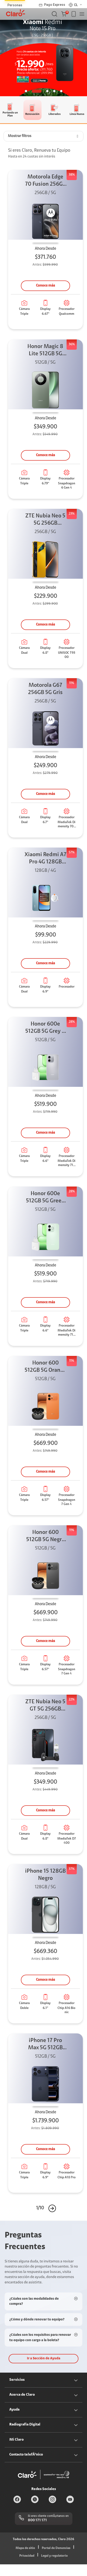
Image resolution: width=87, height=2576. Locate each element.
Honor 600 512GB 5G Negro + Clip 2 (45, 1536)
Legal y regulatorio (54, 2556)
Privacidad (26, 2556)
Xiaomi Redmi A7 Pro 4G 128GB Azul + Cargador (45, 859)
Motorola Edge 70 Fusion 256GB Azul (45, 181)
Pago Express (52, 5)
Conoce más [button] (45, 285)
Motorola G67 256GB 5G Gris (45, 689)
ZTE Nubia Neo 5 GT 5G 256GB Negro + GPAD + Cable (45, 1706)
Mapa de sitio (25, 2548)
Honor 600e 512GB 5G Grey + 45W (45, 1028)
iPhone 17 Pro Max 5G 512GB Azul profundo (45, 2045)
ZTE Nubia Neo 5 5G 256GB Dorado (45, 520)
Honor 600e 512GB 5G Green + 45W (45, 1198)
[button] (65, 14)
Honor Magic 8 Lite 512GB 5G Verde (45, 351)
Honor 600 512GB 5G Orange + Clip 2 (45, 1367)
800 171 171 (37, 2520)
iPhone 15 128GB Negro (45, 1874)
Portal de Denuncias (56, 2548)
